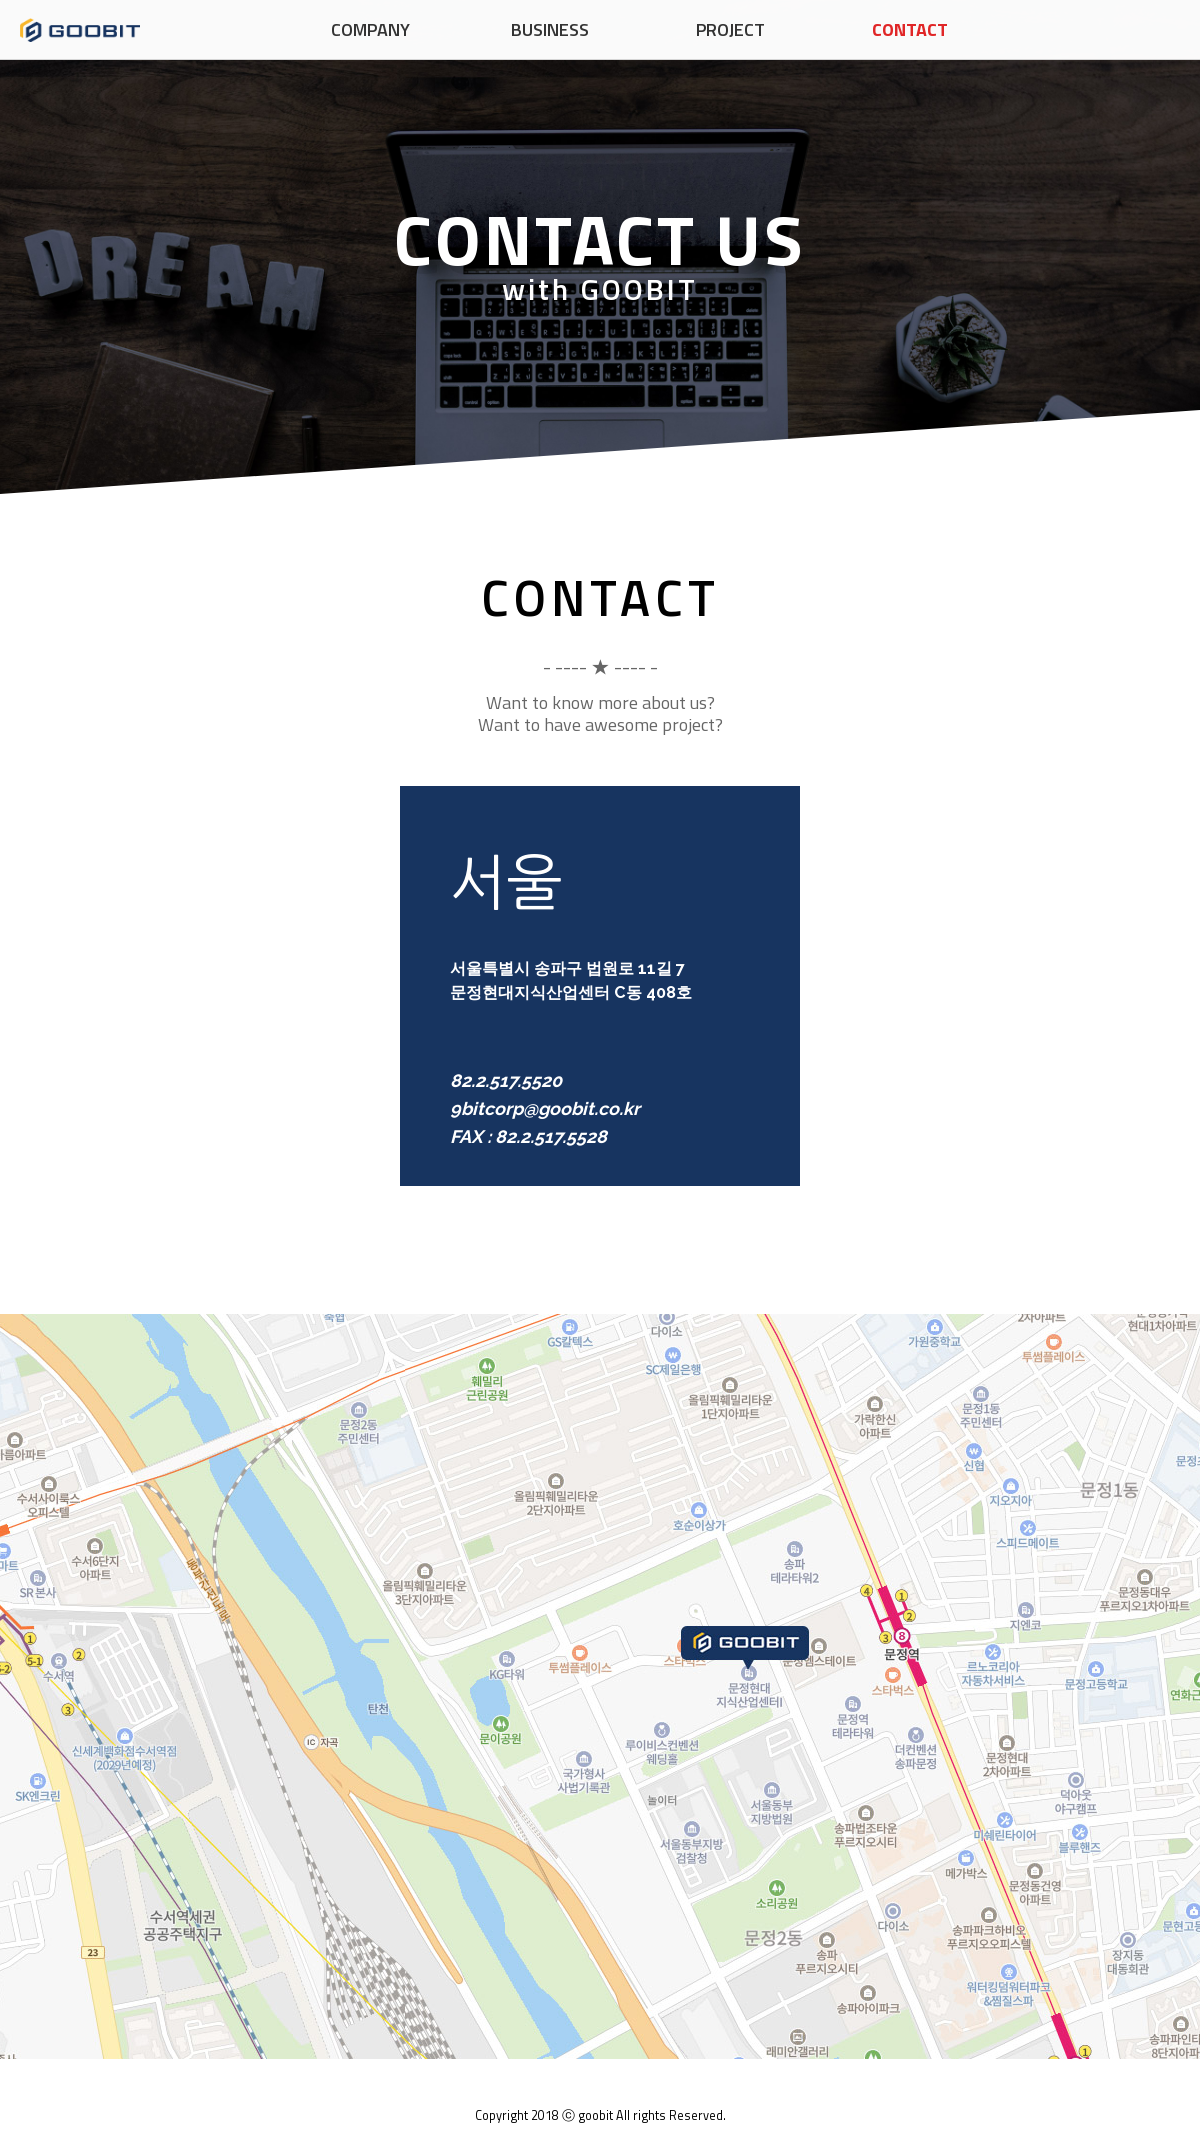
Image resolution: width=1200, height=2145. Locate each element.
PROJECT (730, 29)
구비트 (80, 30)
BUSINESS (550, 29)
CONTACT (910, 29)
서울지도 (600, 1686)
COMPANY (370, 29)
